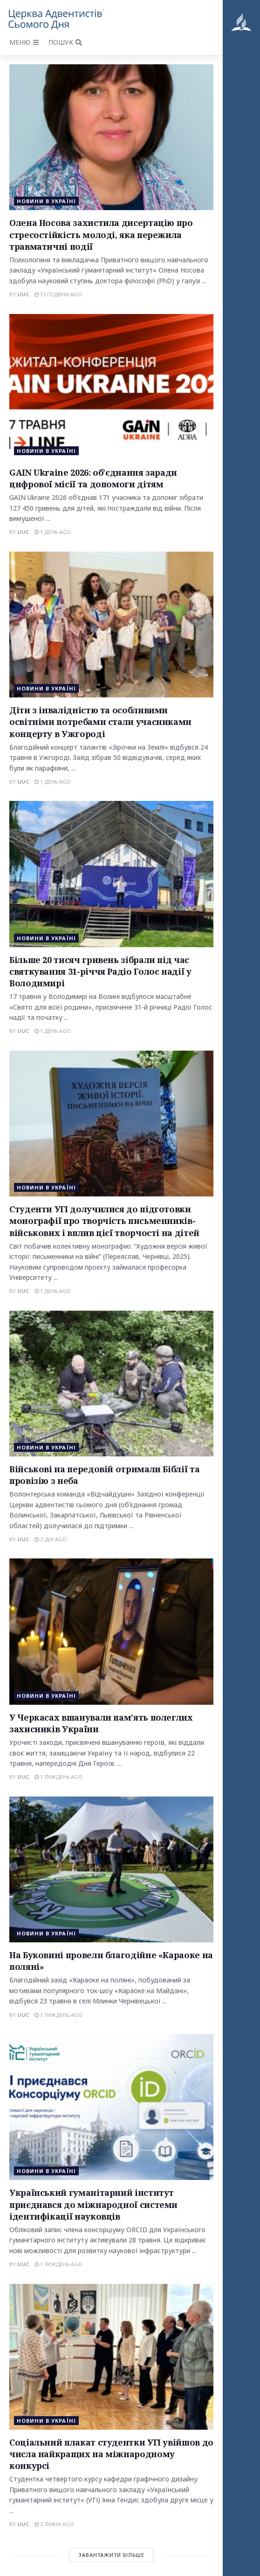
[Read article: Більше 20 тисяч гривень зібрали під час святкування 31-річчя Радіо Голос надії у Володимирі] (111, 874)
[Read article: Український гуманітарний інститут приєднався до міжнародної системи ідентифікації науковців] (111, 2107)
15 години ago (58, 294)
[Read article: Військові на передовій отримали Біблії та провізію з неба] (111, 1383)
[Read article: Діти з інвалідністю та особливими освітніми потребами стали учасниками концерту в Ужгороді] (111, 624)
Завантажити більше (111, 2554)
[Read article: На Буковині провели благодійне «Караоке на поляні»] (111, 1869)
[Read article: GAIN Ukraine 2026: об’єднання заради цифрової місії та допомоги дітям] (111, 387)
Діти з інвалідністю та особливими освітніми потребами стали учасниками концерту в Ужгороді (100, 721)
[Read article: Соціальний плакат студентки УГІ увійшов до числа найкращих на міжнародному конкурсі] (111, 2357)
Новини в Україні (46, 201)
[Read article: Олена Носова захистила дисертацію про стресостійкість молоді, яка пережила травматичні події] (111, 137)
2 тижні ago (54, 2524)
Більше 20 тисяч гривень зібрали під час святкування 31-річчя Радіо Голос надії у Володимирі (100, 971)
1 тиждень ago (58, 1776)
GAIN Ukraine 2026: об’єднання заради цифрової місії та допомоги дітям (93, 478)
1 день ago (52, 531)
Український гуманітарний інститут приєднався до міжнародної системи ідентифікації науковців (93, 2204)
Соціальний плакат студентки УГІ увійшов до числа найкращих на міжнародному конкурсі (111, 2454)
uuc (23, 294)
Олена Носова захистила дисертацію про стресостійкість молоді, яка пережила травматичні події (101, 234)
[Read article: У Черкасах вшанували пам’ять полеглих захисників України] (111, 1631)
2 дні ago (50, 1539)
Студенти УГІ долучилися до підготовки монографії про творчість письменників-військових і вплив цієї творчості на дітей (104, 1220)
